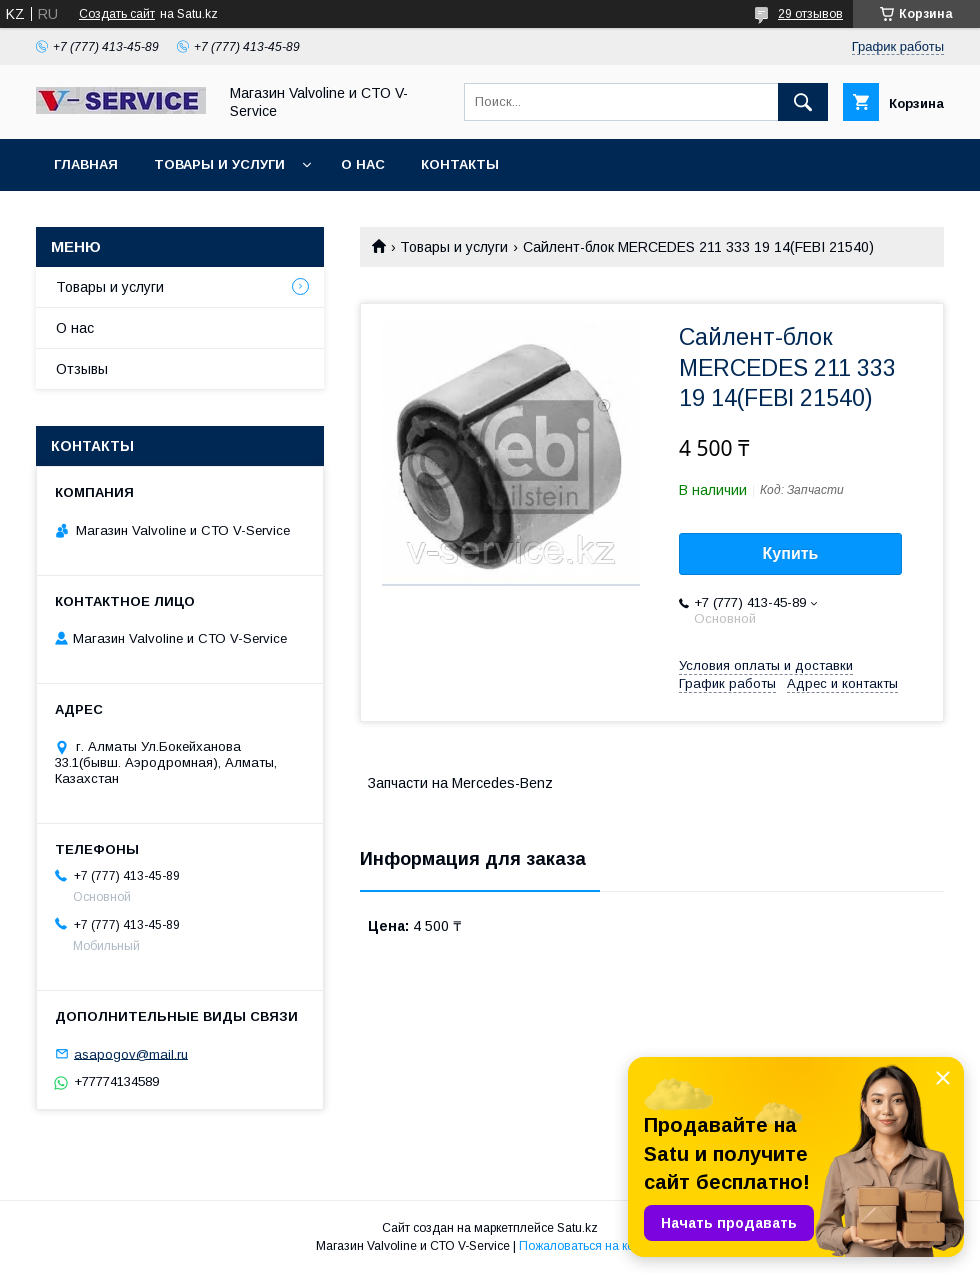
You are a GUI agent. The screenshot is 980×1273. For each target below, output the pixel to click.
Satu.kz (577, 1228)
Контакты (460, 164)
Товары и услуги (219, 164)
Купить (791, 553)
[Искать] (803, 102)
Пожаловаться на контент (592, 1246)
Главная (86, 164)
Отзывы (82, 369)
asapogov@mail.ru (131, 1053)
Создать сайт (117, 14)
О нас (363, 164)
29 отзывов (810, 14)
